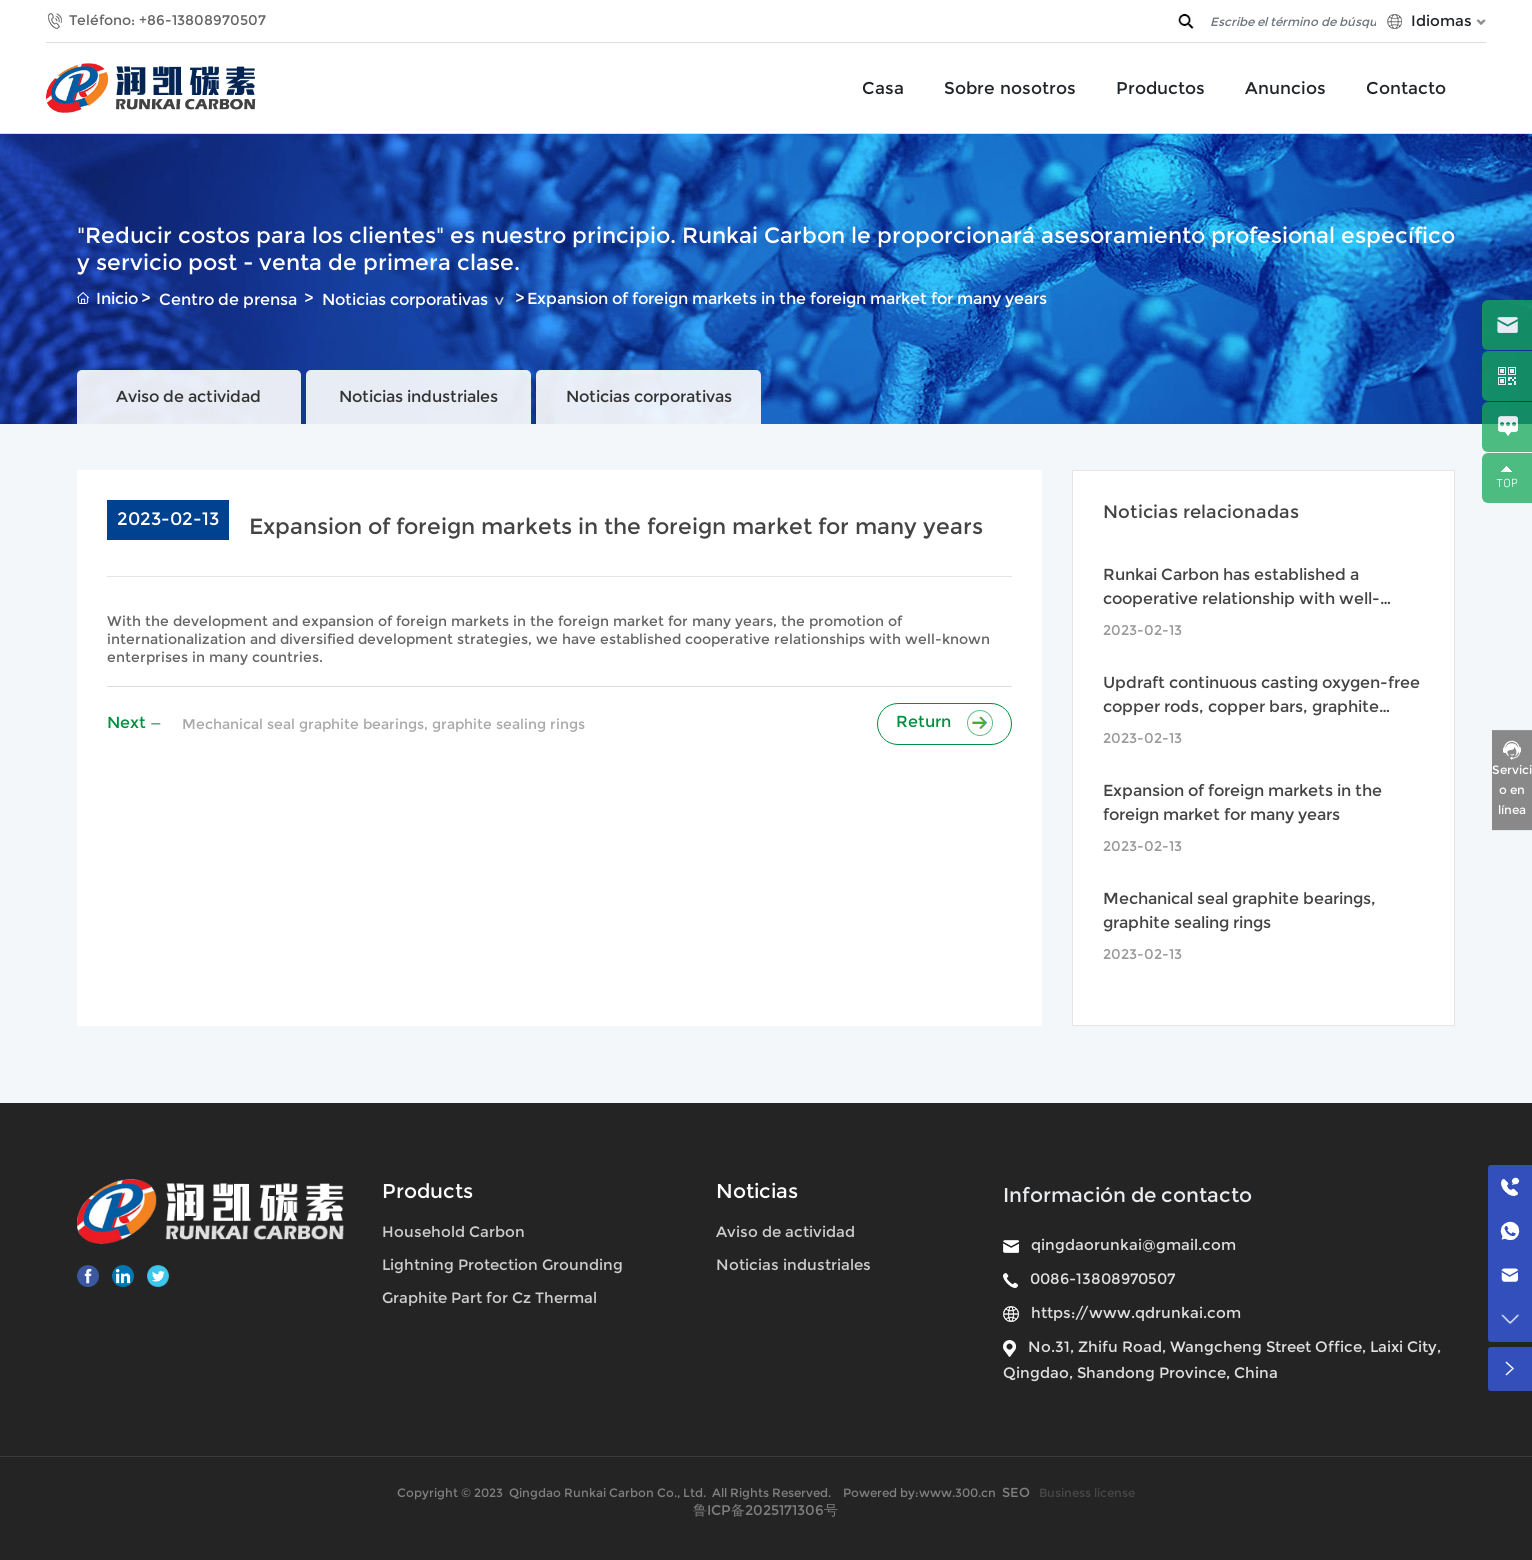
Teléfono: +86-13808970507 (167, 20)
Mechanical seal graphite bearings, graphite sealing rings (383, 724)
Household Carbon (453, 1231)
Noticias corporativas (405, 299)
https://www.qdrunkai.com (1136, 1312)
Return (944, 721)
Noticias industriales (418, 396)
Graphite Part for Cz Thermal (489, 1297)
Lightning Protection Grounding (502, 1264)
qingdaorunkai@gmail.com (1133, 1244)
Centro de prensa (228, 299)
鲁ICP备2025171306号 (765, 1510)
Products (427, 1191)
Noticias (757, 1191)
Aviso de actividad (188, 396)
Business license (1087, 1492)
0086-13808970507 (1102, 1278)
